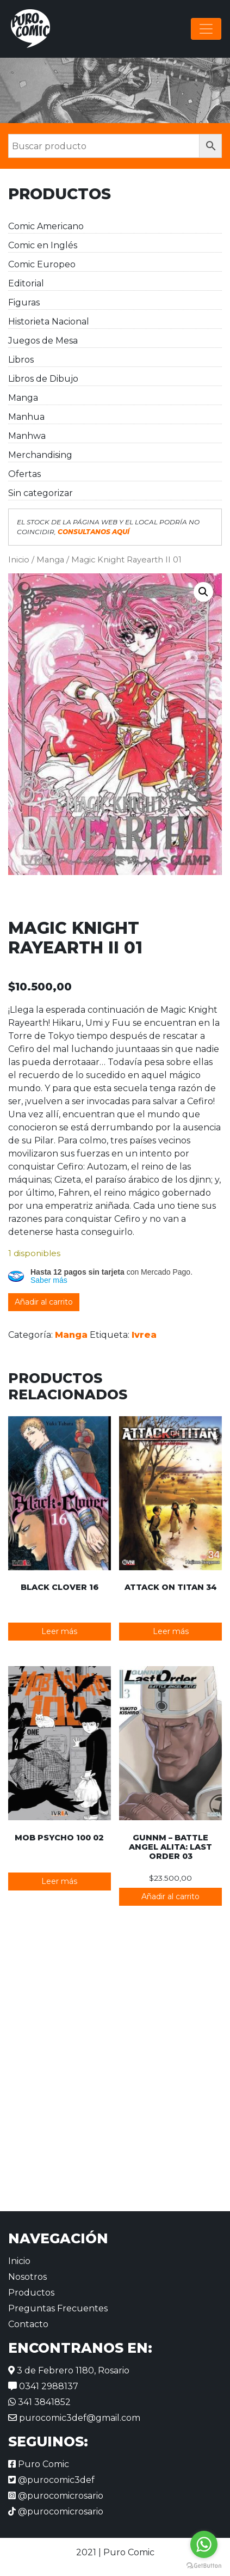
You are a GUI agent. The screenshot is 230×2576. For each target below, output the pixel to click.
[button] (203, 592)
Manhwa (27, 436)
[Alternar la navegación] (206, 29)
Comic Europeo (42, 264)
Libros (21, 359)
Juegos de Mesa (43, 340)
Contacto (28, 2324)
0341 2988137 (43, 2386)
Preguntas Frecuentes (58, 2308)
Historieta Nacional (48, 321)
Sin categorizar (40, 493)
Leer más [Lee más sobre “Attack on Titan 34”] (171, 1631)
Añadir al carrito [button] (170, 1896)
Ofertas (24, 474)
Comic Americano (46, 226)
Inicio (18, 560)
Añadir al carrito (44, 1302)
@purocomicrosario (55, 2496)
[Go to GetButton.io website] (204, 2565)
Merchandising (40, 455)
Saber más (48, 1280)
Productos (31, 2292)
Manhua (26, 417)
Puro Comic (38, 2464)
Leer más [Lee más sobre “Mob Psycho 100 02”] (59, 1881)
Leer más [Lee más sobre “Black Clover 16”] (59, 1631)
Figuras (24, 302)
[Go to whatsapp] (203, 2544)
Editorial (26, 283)
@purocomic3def (51, 2480)
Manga (23, 398)
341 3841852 (39, 2402)
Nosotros (27, 2277)
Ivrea (144, 1335)
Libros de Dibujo (43, 379)
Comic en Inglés (42, 245)
